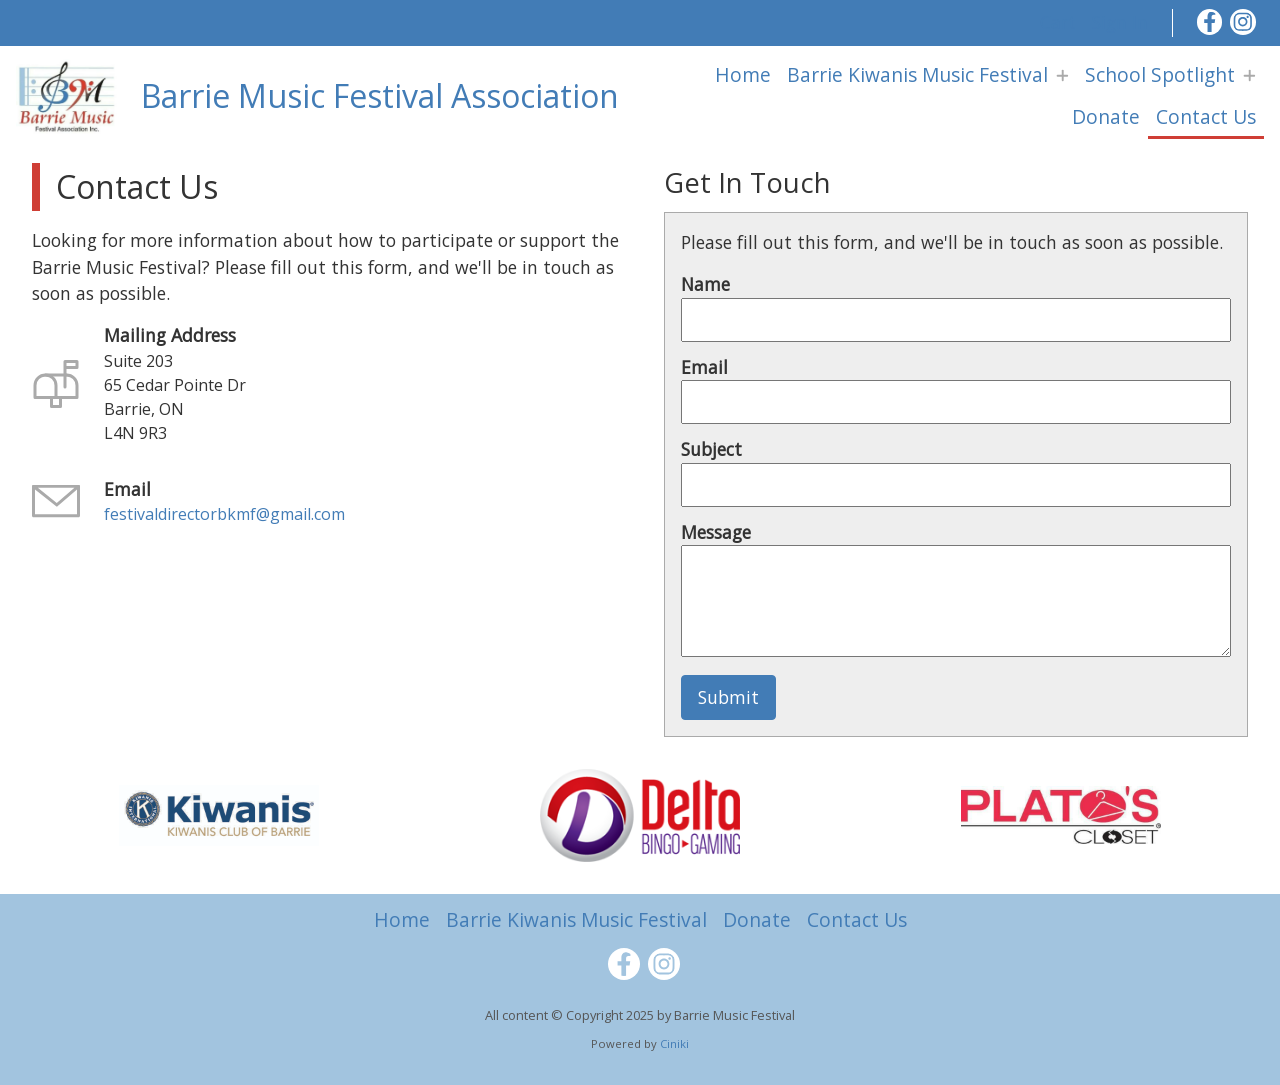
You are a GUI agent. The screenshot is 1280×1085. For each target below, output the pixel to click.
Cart (1058, 22)
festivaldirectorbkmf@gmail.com (224, 514)
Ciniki (674, 1043)
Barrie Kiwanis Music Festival (917, 74)
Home (743, 74)
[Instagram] (1243, 22)
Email (704, 367)
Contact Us (1206, 116)
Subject (711, 449)
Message (716, 532)
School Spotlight (1160, 74)
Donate (1106, 116)
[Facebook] (1210, 22)
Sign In (1120, 22)
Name (705, 284)
